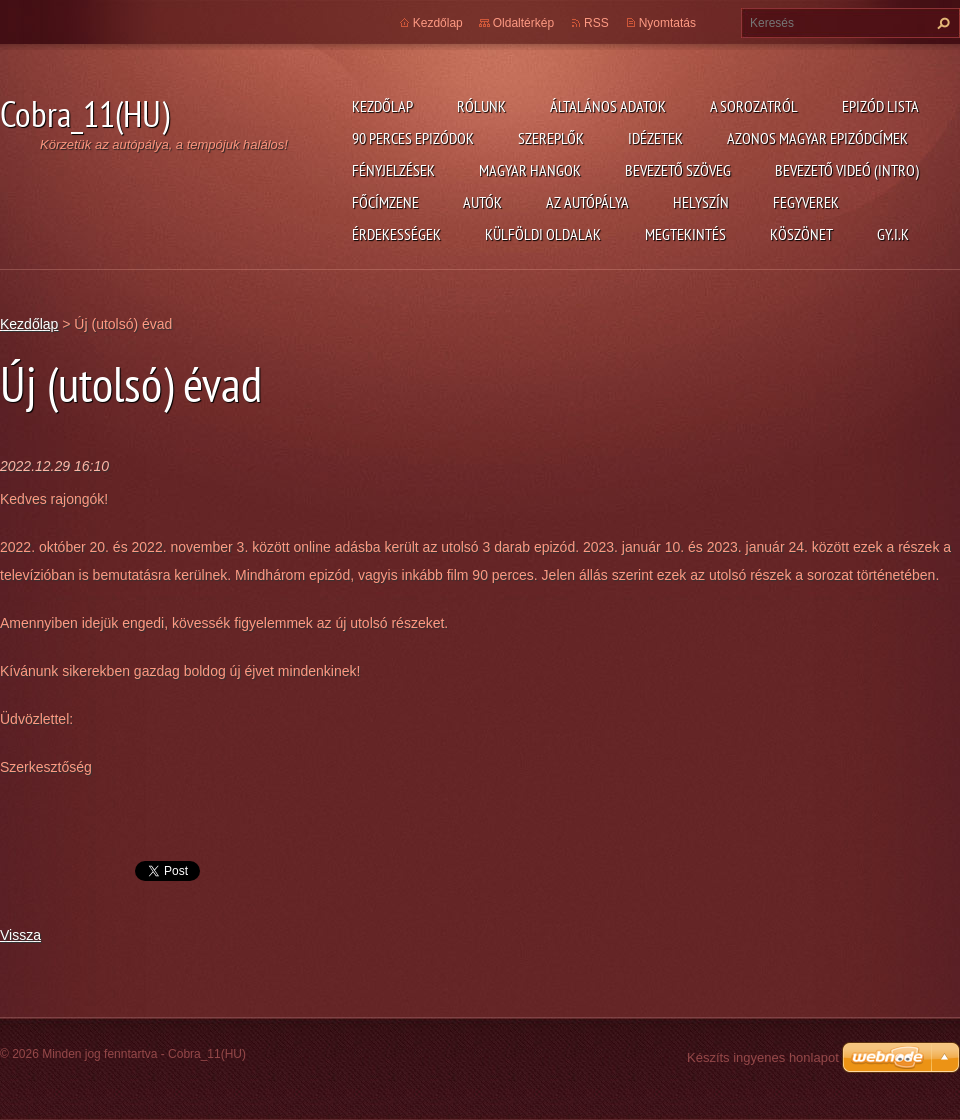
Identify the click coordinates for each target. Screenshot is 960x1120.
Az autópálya (587, 202)
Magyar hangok (530, 170)
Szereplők (551, 138)
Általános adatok (608, 106)
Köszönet (801, 234)
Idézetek (655, 138)
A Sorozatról (754, 106)
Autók (482, 202)
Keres (941, 23)
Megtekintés (685, 234)
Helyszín (701, 202)
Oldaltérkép (523, 23)
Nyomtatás (667, 23)
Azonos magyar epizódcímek (817, 138)
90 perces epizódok (413, 138)
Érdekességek (396, 234)
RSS (596, 23)
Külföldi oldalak (543, 234)
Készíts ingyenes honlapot (763, 1057)
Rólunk (481, 106)
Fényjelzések (393, 170)
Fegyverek (806, 202)
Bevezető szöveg (678, 170)
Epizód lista (880, 106)
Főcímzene (385, 202)
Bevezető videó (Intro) (847, 170)
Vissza (20, 935)
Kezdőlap (382, 106)
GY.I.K (893, 234)
